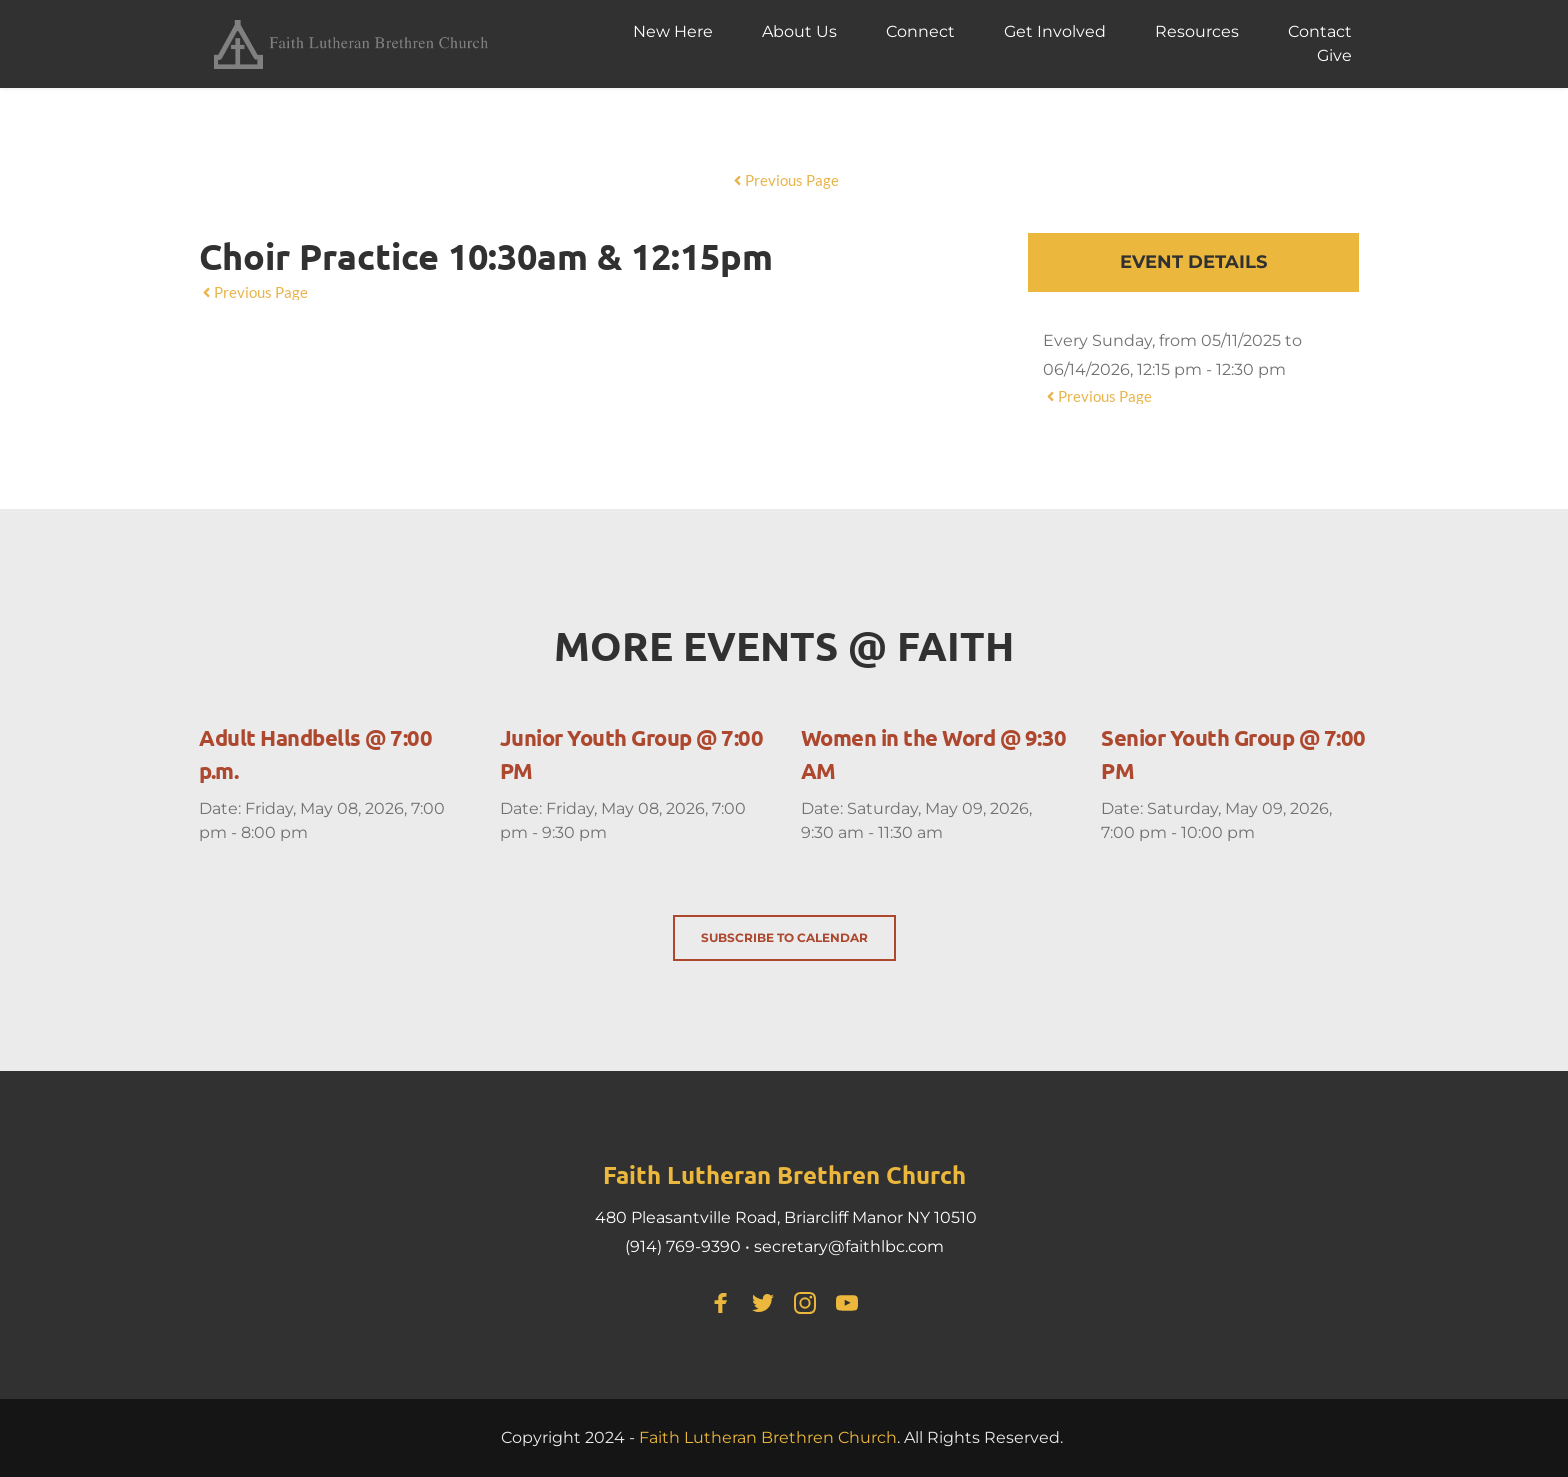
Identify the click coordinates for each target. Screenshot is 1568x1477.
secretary (791, 1246)
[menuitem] (673, 32)
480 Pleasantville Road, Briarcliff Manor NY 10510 (786, 1217)
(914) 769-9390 (683, 1246)
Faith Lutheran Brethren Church (768, 1437)
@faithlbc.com (886, 1246)
